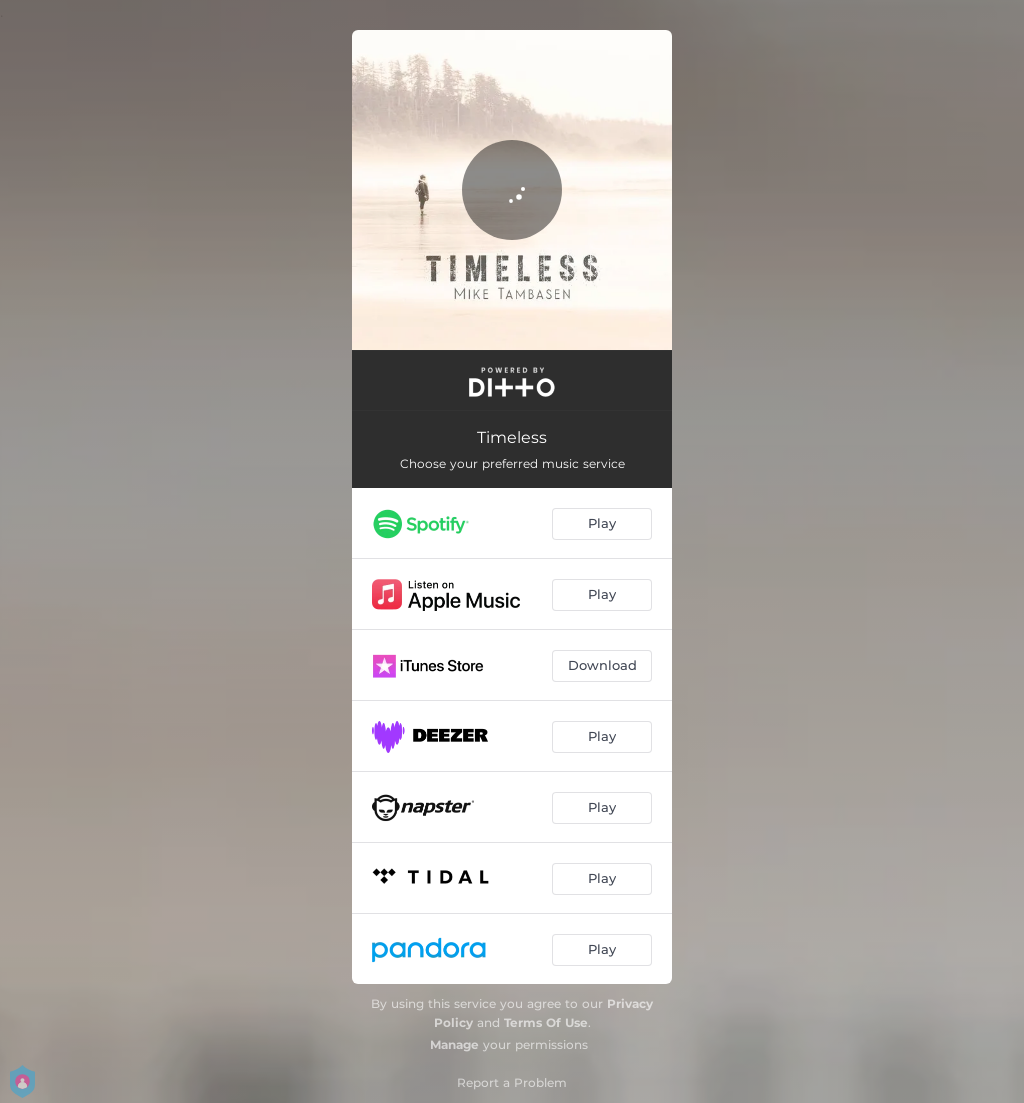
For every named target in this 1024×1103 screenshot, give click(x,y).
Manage (454, 1044)
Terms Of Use (546, 1022)
